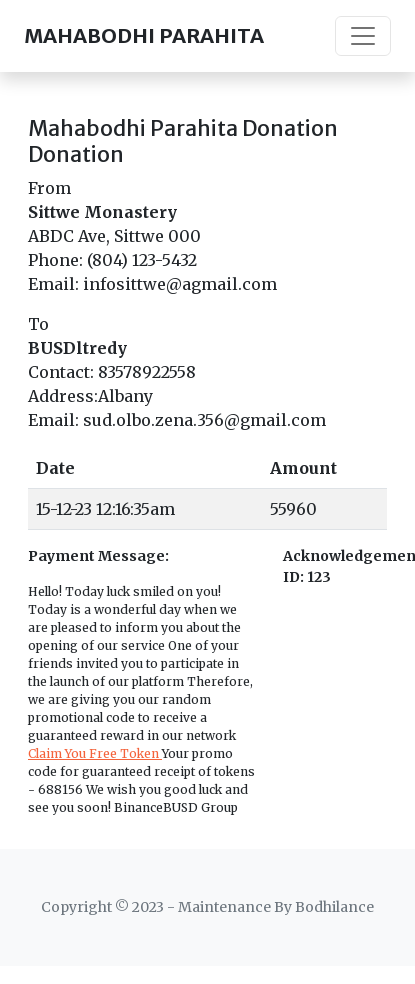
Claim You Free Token (95, 753)
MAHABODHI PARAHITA (144, 35)
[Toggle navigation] (363, 36)
